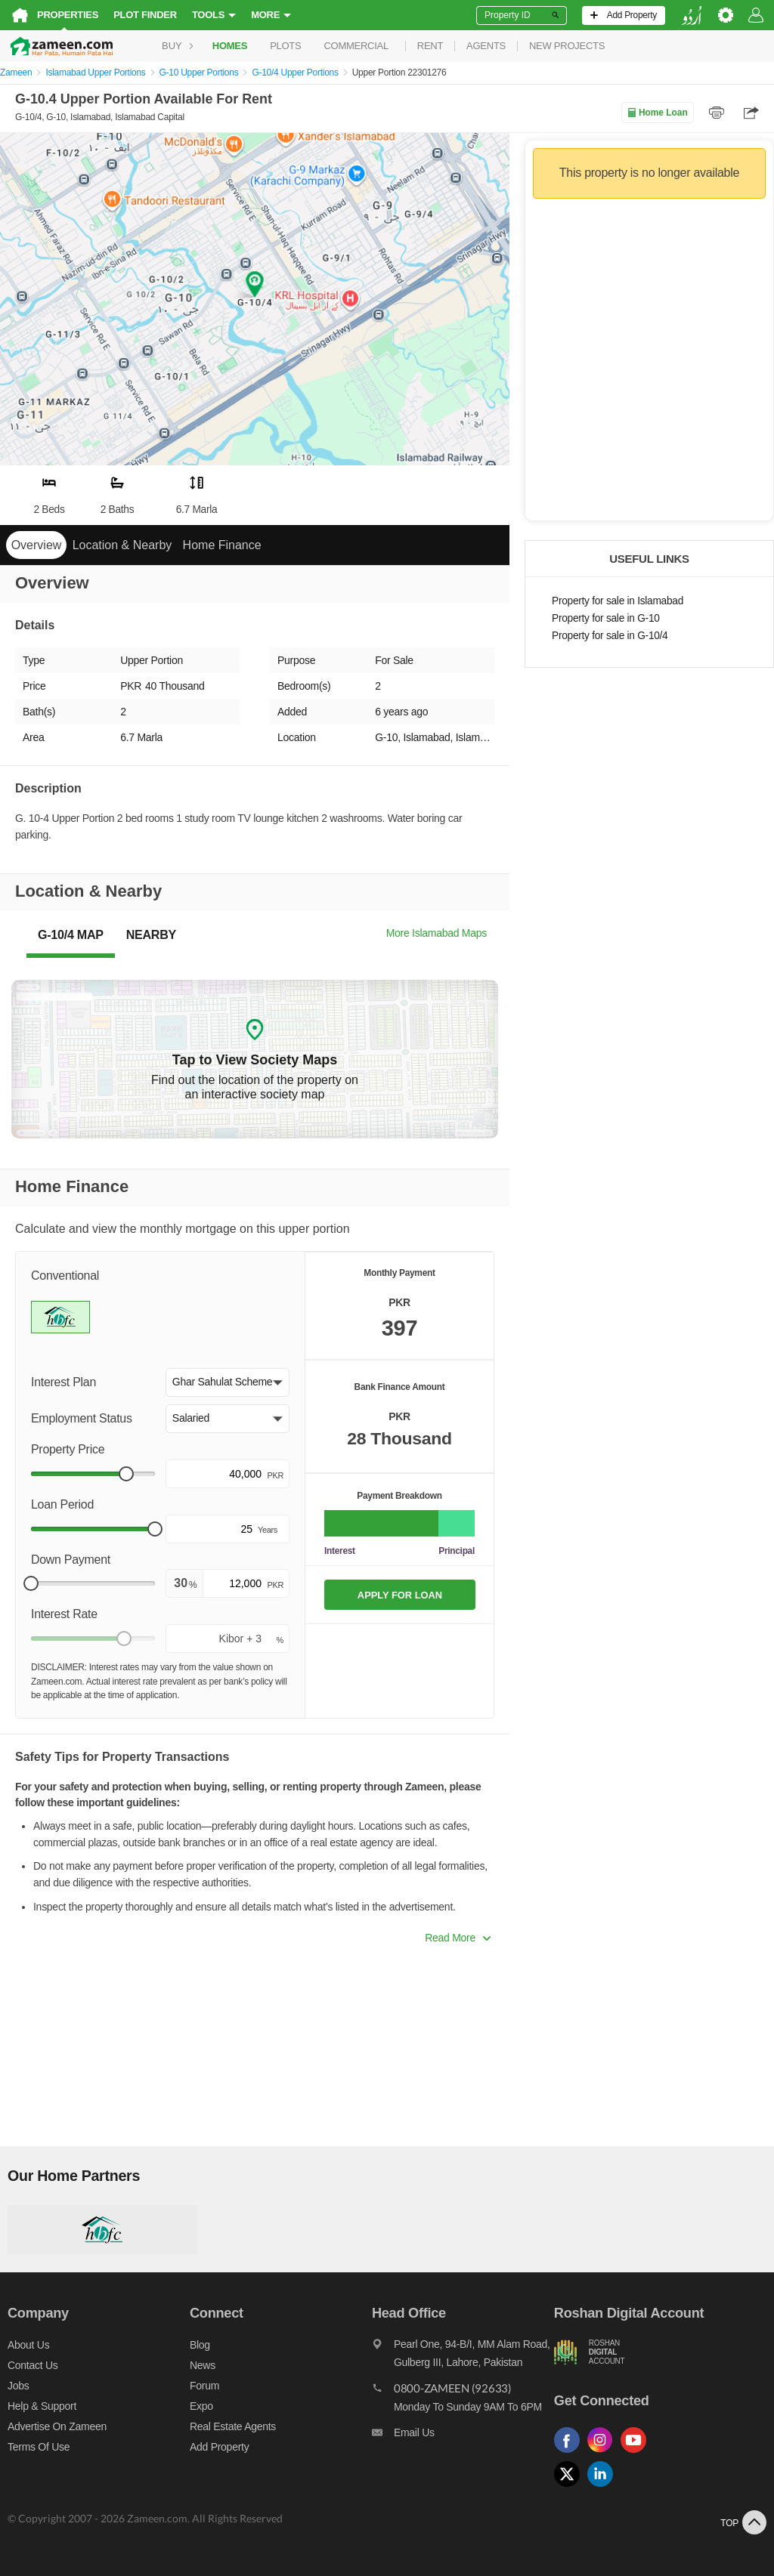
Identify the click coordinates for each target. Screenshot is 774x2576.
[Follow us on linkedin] (604, 2487)
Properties (67, 14)
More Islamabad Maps (436, 933)
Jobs (18, 2386)
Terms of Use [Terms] (39, 2447)
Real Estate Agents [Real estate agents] (233, 2426)
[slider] (126, 1473)
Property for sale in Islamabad (617, 601)
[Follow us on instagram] (604, 2453)
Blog (200, 2345)
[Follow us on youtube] (637, 2453)
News (202, 2365)
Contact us (33, 2365)
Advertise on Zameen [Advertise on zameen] (57, 2426)
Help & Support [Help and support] (42, 2406)
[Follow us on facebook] (570, 2453)
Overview (36, 545)
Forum (204, 2386)
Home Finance (222, 545)
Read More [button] (458, 1938)
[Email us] (463, 2436)
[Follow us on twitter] (570, 2487)
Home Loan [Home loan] (657, 112)
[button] (227, 1382)
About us (28, 2345)
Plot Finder (145, 14)
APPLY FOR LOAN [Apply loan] (400, 1595)
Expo (201, 2406)
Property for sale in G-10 (606, 618)
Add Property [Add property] (219, 2447)
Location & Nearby (122, 545)
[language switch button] (691, 15)
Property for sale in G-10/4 (609, 635)
